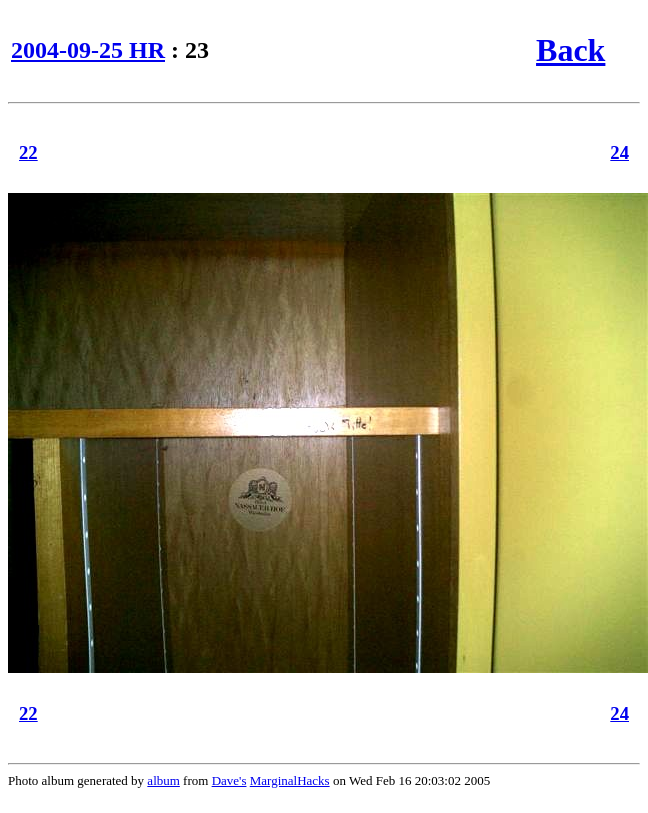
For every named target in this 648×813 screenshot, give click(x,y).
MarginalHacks (290, 780)
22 (28, 152)
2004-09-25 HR (88, 50)
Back (570, 50)
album (163, 780)
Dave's (229, 780)
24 (619, 152)
